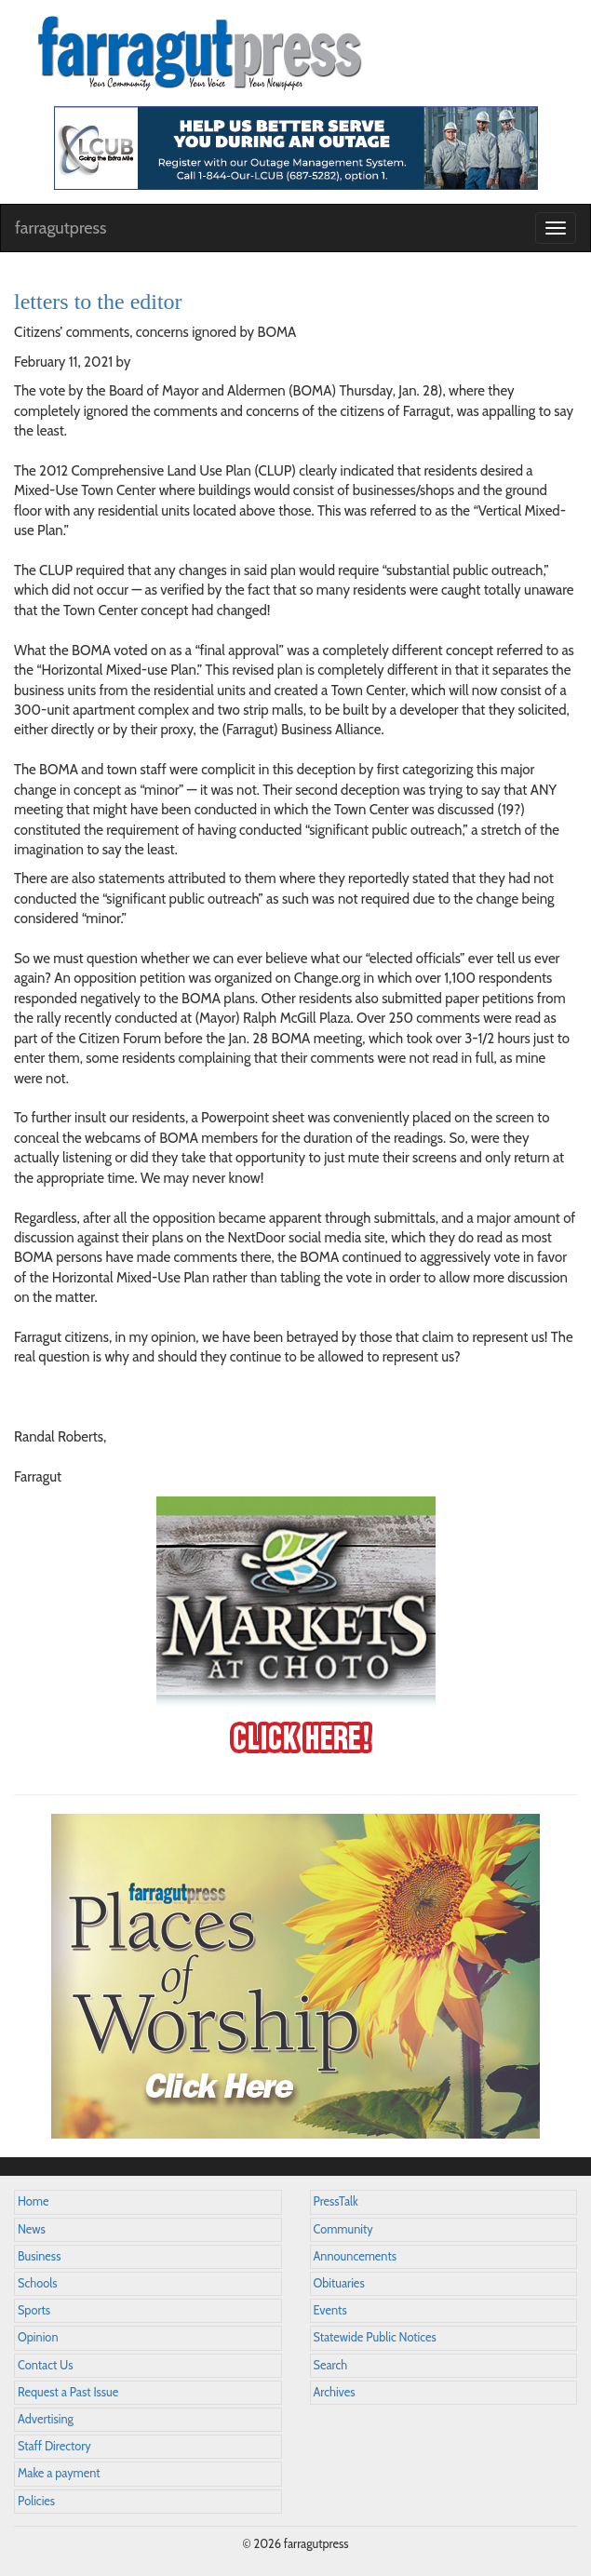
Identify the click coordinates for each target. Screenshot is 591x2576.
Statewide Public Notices (375, 2337)
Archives (335, 2392)
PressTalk (336, 2201)
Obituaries (339, 2283)
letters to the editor (98, 301)
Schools (37, 2283)
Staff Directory (54, 2446)
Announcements (355, 2256)
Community (343, 2229)
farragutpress (60, 228)
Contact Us (45, 2365)
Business (39, 2256)
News (32, 2229)
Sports (34, 2310)
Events (330, 2310)
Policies (36, 2501)
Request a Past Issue (68, 2392)
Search (331, 2365)
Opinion (38, 2337)
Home (33, 2201)
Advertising (46, 2419)
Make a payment (59, 2473)
